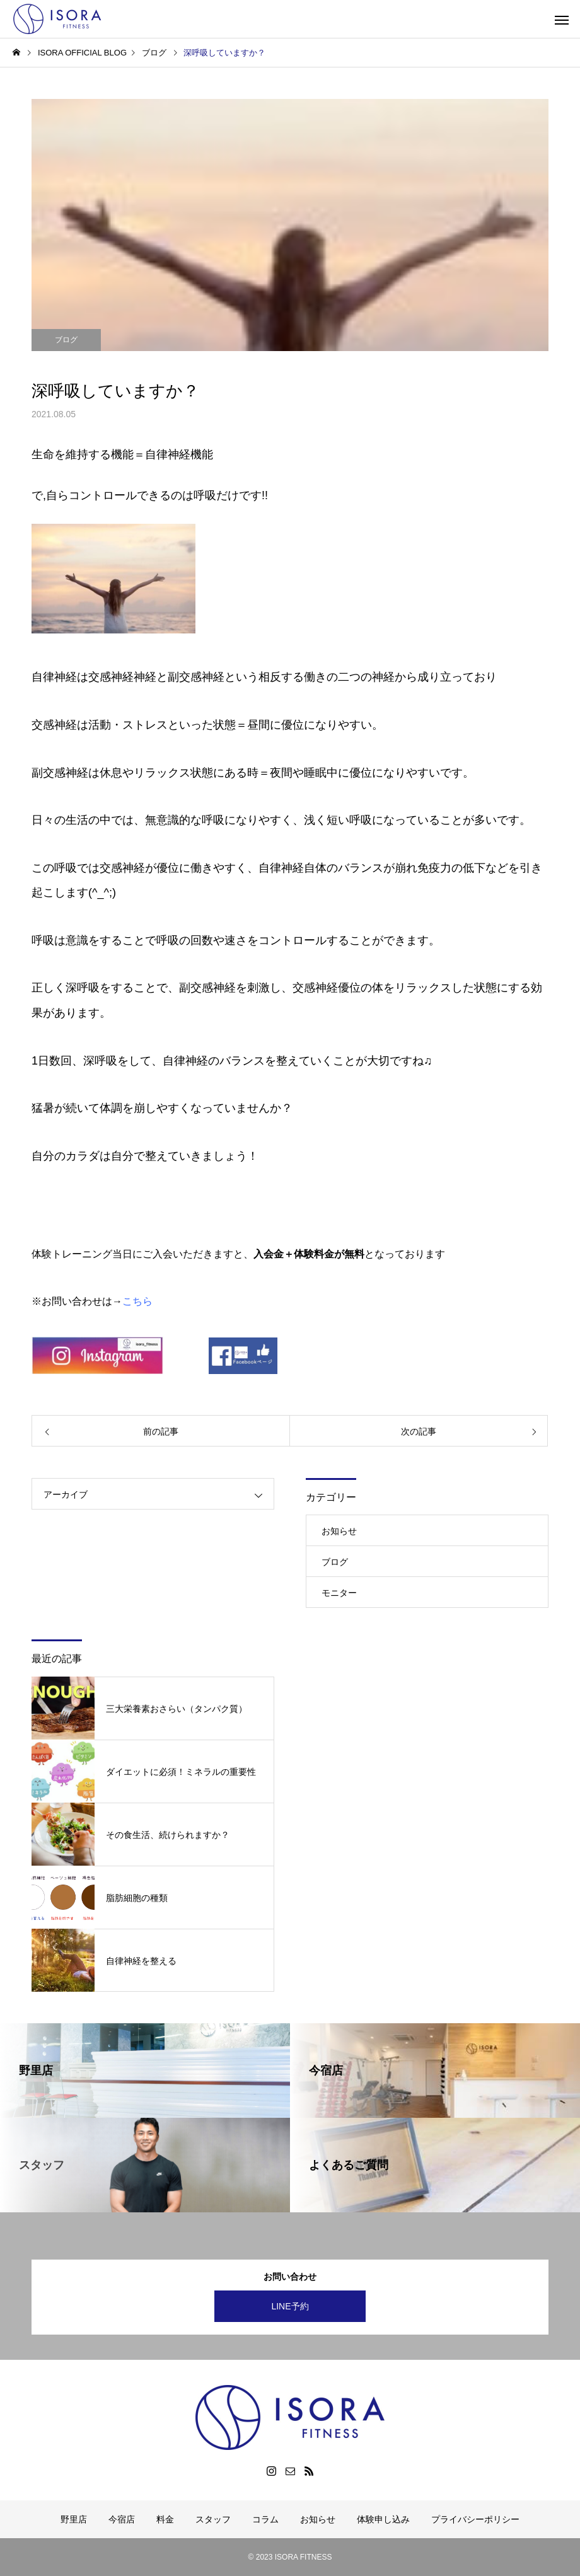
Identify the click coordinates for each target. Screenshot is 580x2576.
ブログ (66, 339)
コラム (265, 2519)
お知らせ (339, 1531)
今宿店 (121, 2519)
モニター (339, 1593)
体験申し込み (383, 2519)
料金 (165, 2519)
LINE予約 (289, 2306)
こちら (137, 1301)
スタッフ (213, 2519)
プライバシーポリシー (475, 2519)
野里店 (74, 2519)
